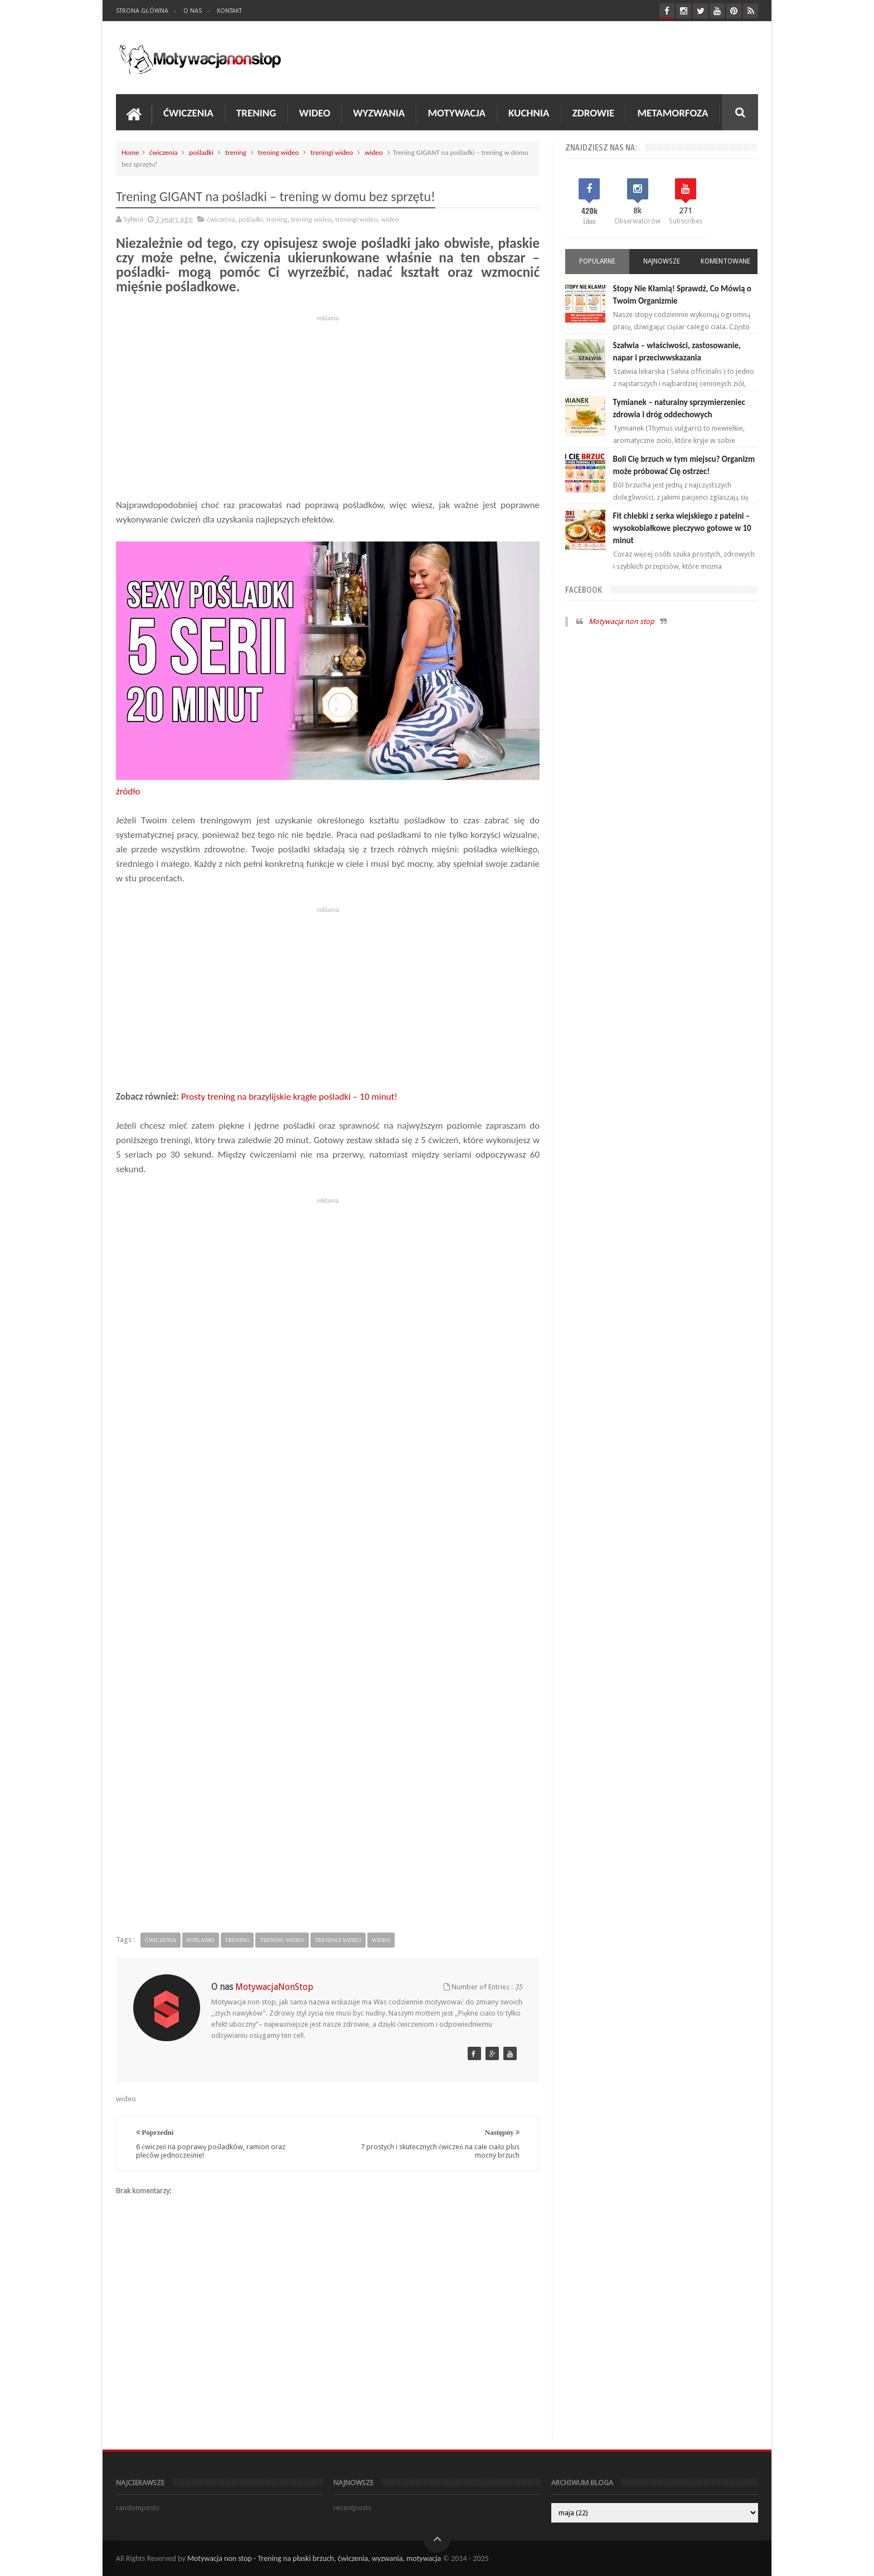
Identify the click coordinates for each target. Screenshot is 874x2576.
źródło (128, 791)
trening (235, 152)
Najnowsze (661, 261)
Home (130, 152)
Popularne (597, 261)
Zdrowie (593, 112)
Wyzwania (379, 112)
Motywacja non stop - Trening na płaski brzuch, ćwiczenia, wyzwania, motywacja (314, 2558)
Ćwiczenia (188, 112)
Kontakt (229, 10)
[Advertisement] (328, 403)
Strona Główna (142, 10)
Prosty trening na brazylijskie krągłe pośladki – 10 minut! (289, 1096)
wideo (373, 152)
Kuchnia (529, 112)
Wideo (314, 112)
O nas (192, 10)
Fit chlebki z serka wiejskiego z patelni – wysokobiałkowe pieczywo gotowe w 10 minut (682, 528)
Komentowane (725, 261)
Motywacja (456, 112)
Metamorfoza (672, 112)
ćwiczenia (163, 152)
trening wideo (278, 152)
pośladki (201, 152)
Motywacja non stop (621, 621)
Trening (256, 112)
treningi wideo (331, 152)
